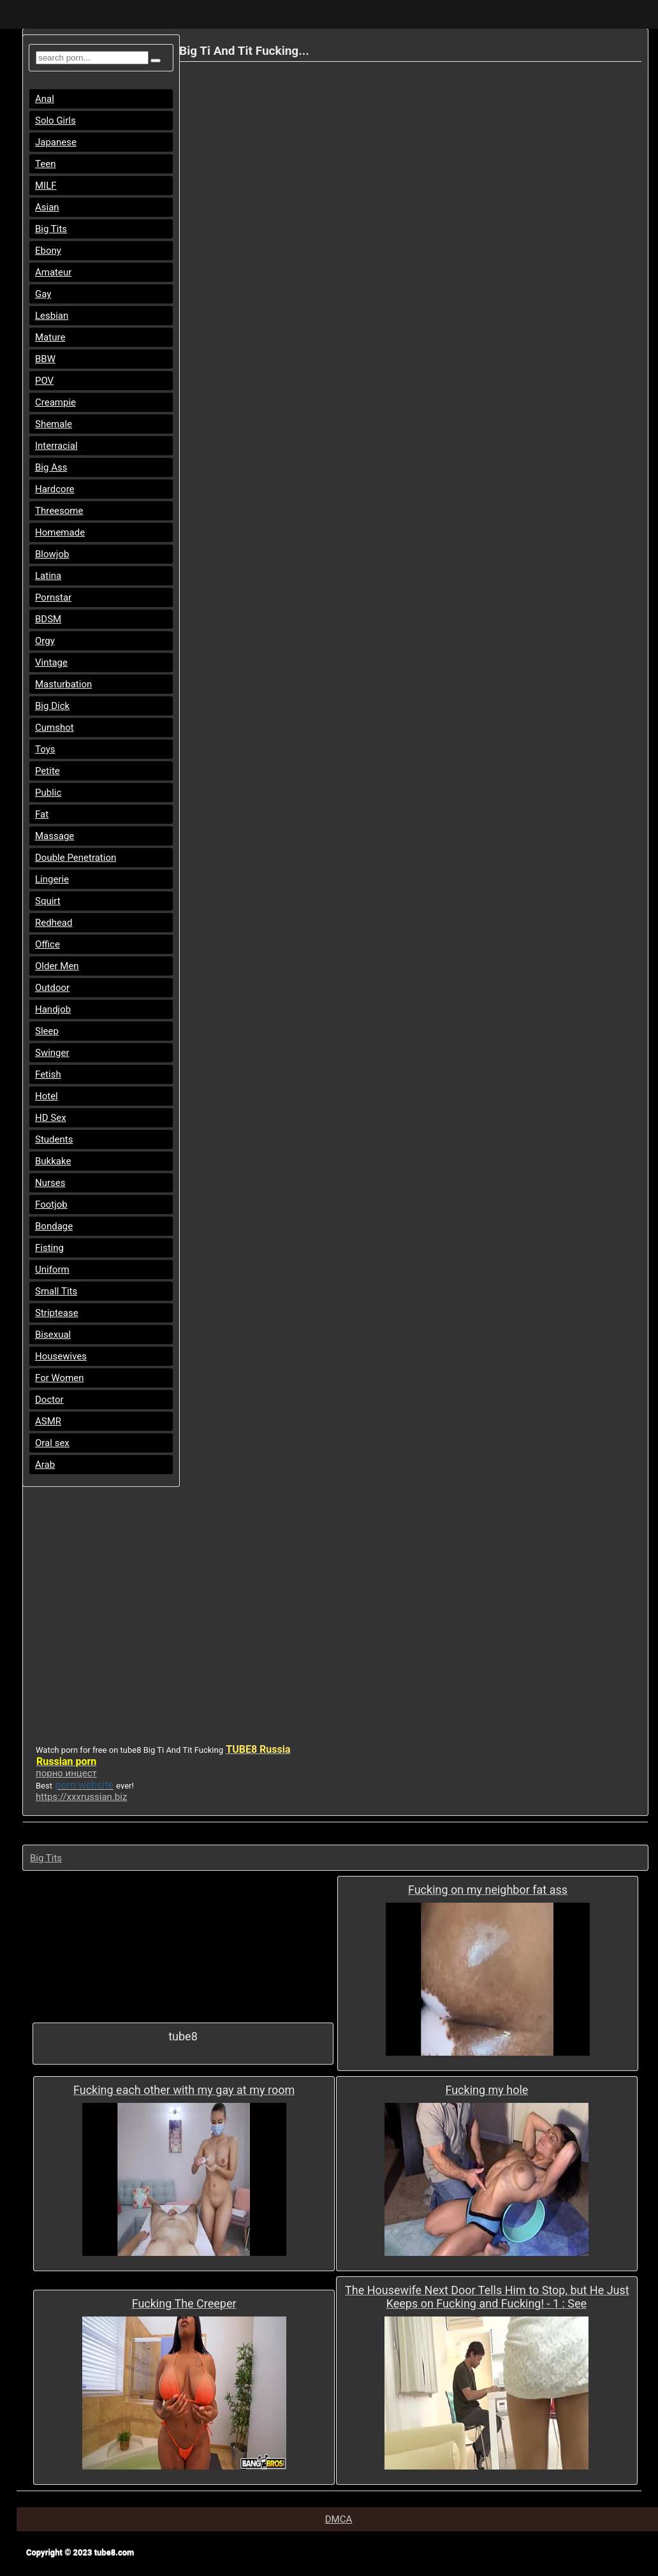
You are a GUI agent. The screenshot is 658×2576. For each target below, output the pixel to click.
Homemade (60, 532)
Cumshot (54, 727)
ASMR (48, 1421)
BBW (45, 359)
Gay (43, 294)
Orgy (45, 641)
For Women (59, 1378)
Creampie (55, 402)
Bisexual (53, 1334)
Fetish (48, 1074)
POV (44, 380)
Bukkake (53, 1161)
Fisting (49, 1248)
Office (47, 944)
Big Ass (51, 467)
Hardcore (55, 489)
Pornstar (53, 597)
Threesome (59, 510)
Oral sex (52, 1443)
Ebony (48, 250)
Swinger (52, 1052)
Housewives (61, 1356)
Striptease (56, 1313)
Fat (41, 814)
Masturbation (63, 684)
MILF (46, 185)
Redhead (54, 922)
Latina (48, 576)
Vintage (51, 662)
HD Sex (50, 1117)
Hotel (46, 1096)
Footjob (51, 1204)
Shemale (53, 424)
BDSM (48, 619)
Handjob (53, 1009)
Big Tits (51, 229)
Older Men (57, 966)
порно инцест (66, 1773)
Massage (54, 836)
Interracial (56, 445)
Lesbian (51, 315)
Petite (47, 771)
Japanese (56, 142)
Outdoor (52, 987)
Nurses (50, 1183)
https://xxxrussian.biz (81, 1797)
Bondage (54, 1226)
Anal (44, 99)
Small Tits (56, 1291)
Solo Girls (55, 120)
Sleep (47, 1031)
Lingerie (52, 879)
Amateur (53, 272)
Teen (45, 164)
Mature (50, 337)
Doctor (49, 1399)
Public (48, 792)
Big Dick (52, 706)
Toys (45, 749)
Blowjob (52, 554)
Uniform (52, 1269)
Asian (47, 207)
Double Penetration (75, 857)
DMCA (339, 2519)
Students (54, 1139)
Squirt (48, 901)
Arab (45, 1464)
